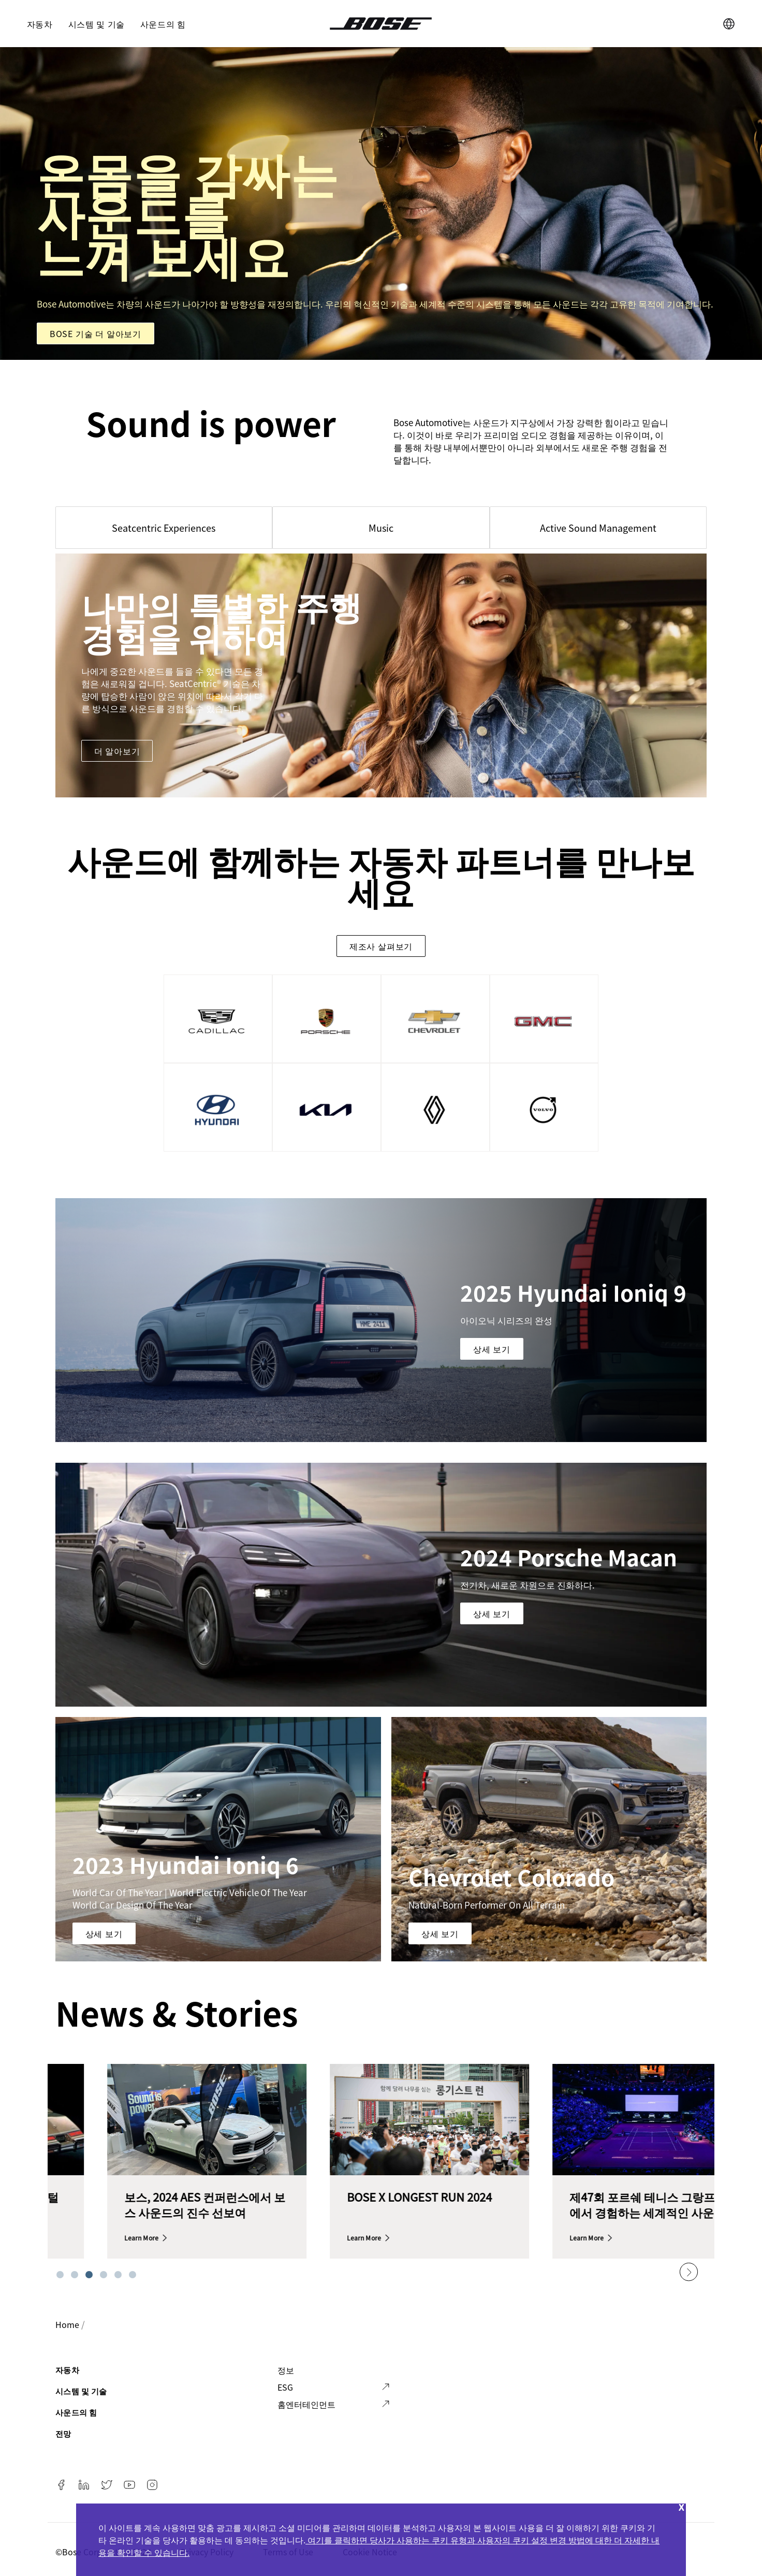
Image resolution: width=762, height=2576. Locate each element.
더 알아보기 (117, 751)
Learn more (87, 2237)
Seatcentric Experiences (163, 527)
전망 (63, 2433)
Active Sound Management (598, 527)
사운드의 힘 (163, 24)
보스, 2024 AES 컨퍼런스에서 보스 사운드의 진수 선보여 (373, 2204)
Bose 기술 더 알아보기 (95, 333)
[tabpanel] (153, 2168)
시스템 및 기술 (96, 24)
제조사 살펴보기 (381, 946)
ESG (285, 2387)
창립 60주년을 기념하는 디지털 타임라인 (148, 2204)
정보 (285, 2370)
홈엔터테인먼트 (306, 2404)
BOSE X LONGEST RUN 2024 (588, 2196)
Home (67, 2324)
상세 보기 (491, 1349)
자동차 (40, 24)
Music (381, 527)
